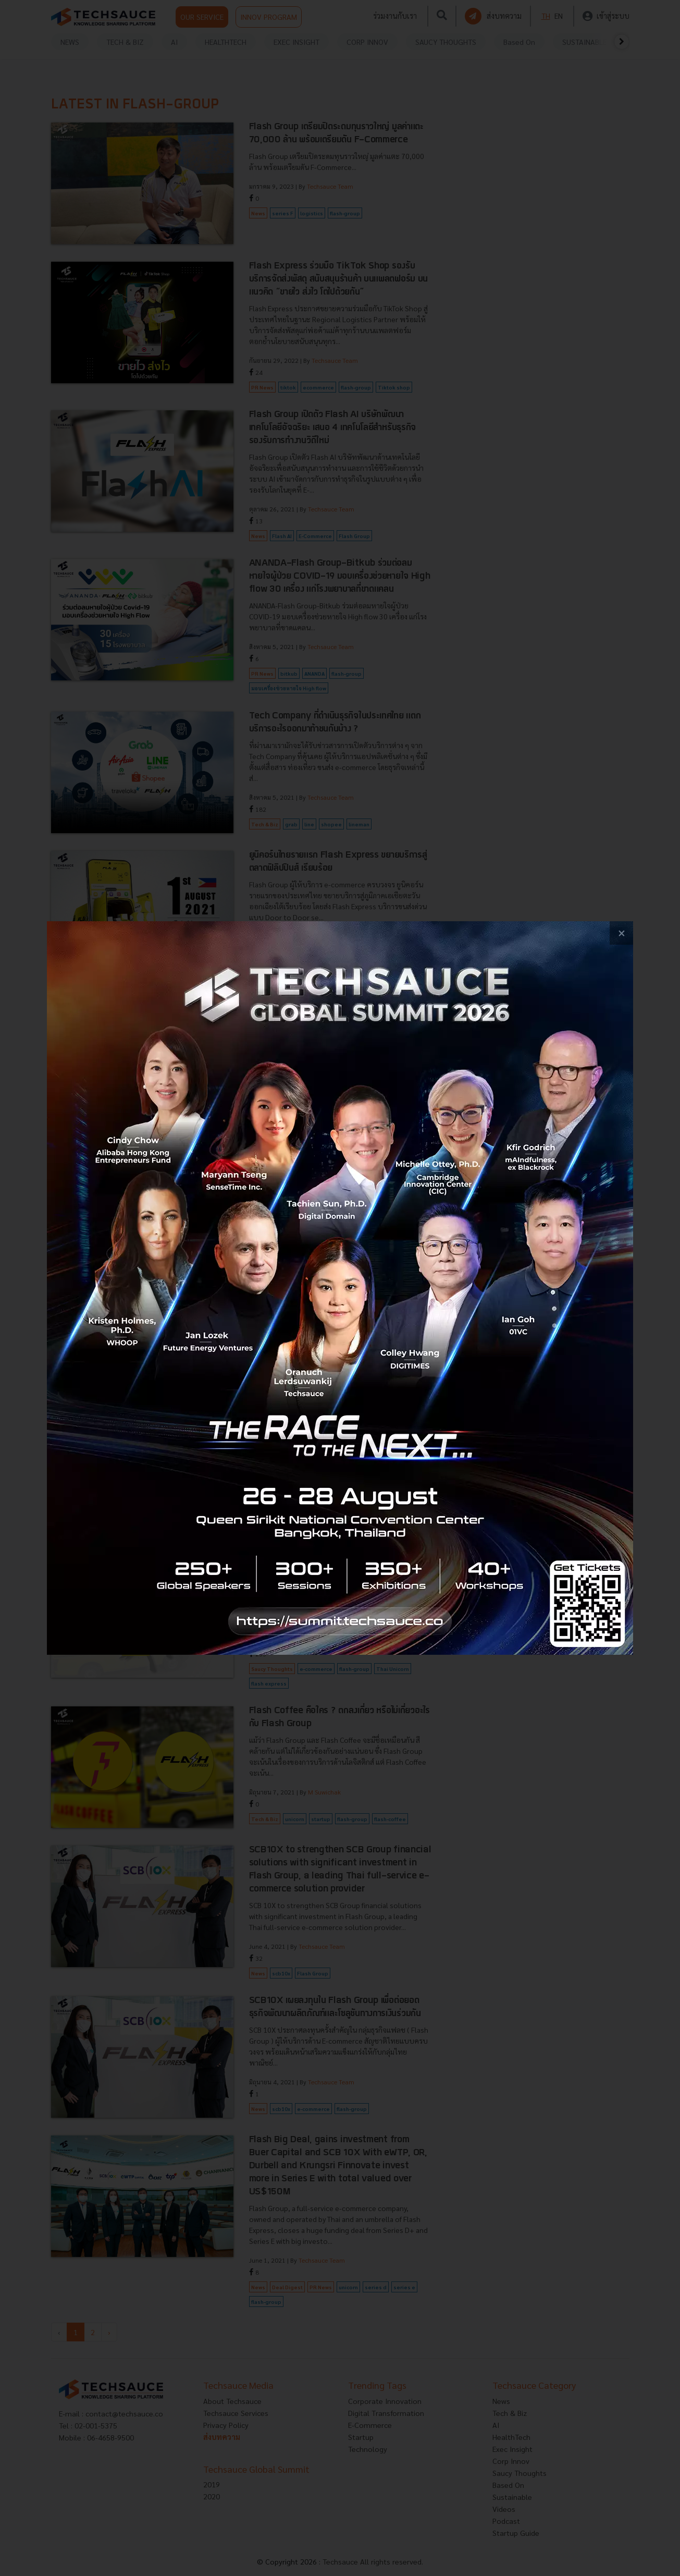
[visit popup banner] (340, 1288)
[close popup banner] (621, 933)
